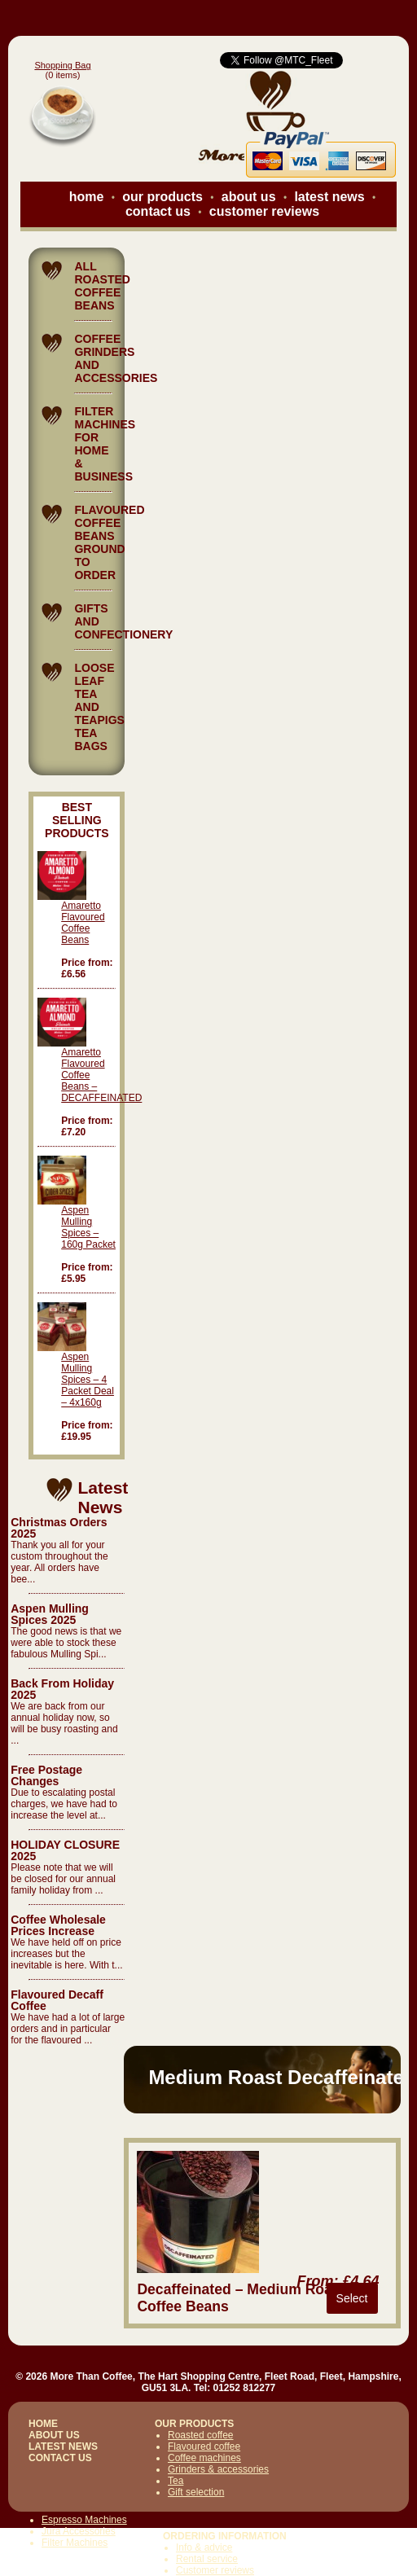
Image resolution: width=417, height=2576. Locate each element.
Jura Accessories (79, 2531)
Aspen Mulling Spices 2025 (50, 1614)
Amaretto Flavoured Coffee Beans (82, 923)
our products (162, 197)
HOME (43, 2423)
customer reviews (264, 211)
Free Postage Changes (46, 1775)
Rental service (207, 2559)
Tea (175, 2480)
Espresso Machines (84, 2520)
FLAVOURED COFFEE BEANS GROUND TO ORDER (109, 542)
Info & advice (204, 2547)
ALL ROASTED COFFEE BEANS (101, 286)
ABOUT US (54, 2435)
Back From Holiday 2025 (62, 1689)
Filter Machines (75, 2542)
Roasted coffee (201, 2435)
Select (352, 2298)
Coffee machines (204, 2458)
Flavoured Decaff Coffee (57, 2000)
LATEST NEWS (63, 2446)
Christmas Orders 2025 (59, 1528)
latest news (329, 197)
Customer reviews (215, 2570)
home (86, 197)
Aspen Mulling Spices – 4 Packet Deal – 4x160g (87, 1379)
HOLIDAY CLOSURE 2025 (65, 1850)
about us (249, 197)
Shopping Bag (62, 65)
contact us (158, 211)
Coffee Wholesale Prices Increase (58, 1925)
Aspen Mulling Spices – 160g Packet (88, 1227)
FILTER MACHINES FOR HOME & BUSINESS (104, 444)
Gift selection (196, 2492)
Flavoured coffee (204, 2446)
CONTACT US (60, 2458)
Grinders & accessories (218, 2469)
